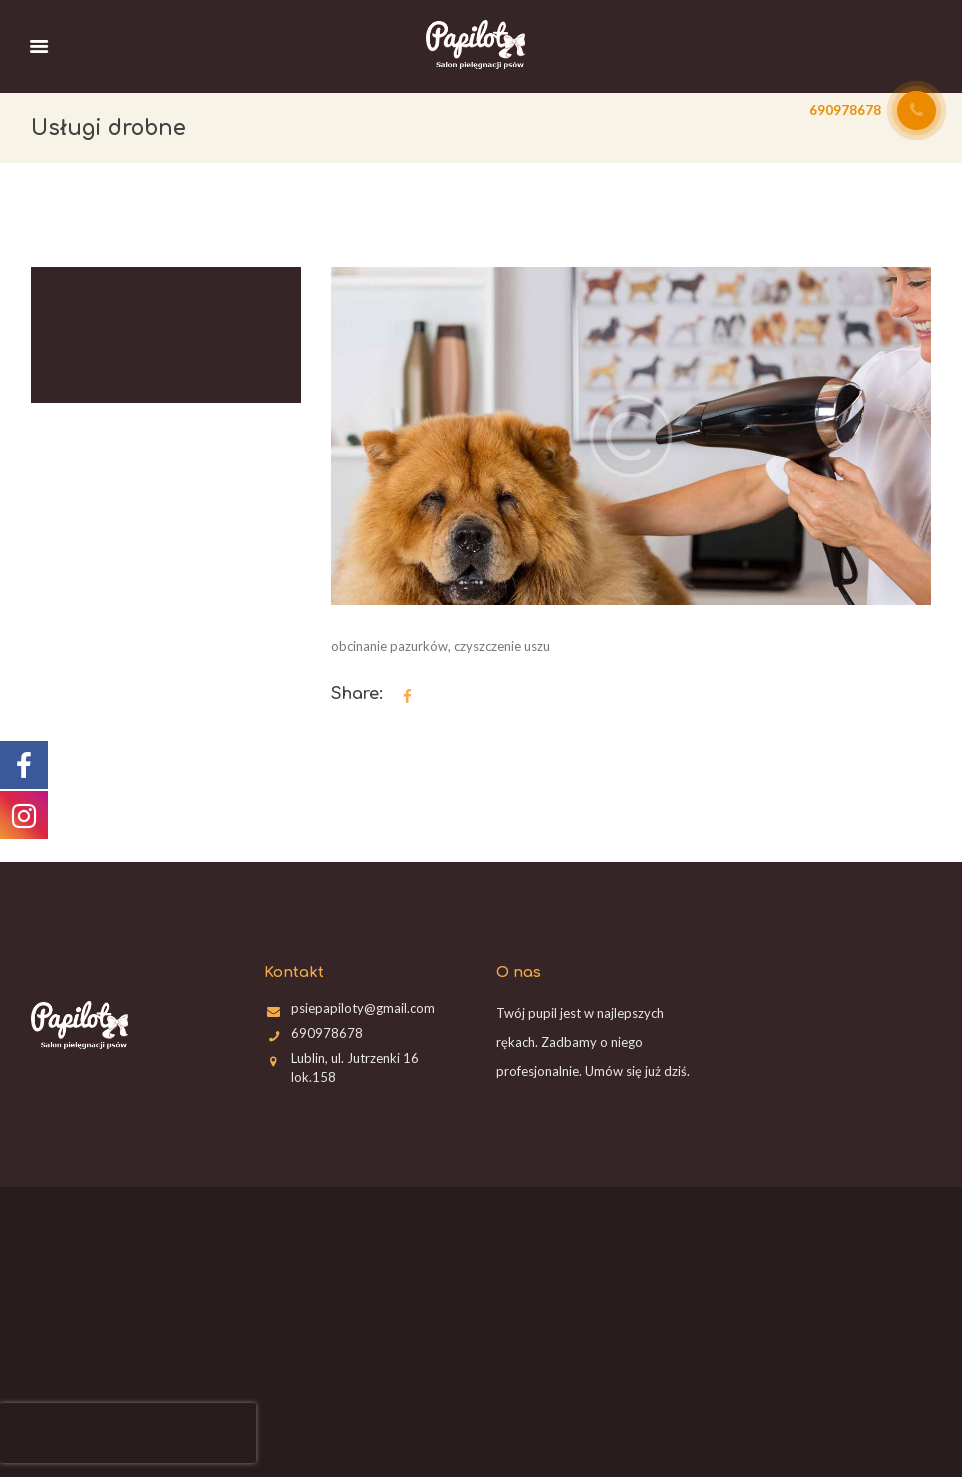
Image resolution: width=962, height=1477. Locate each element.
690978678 (327, 1033)
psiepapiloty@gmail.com (363, 1008)
